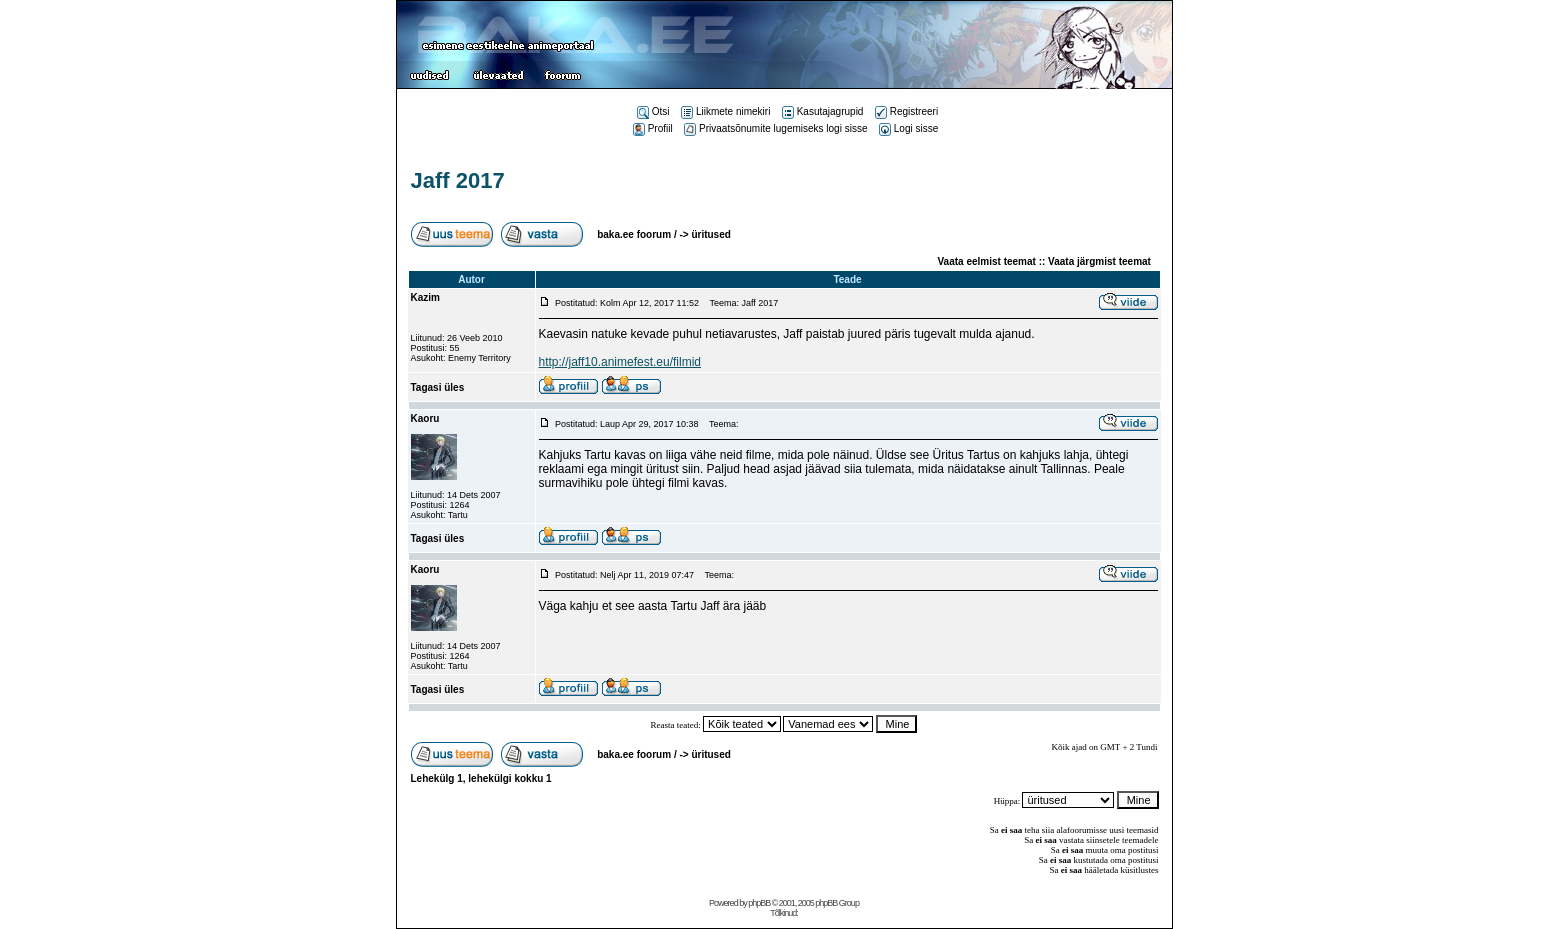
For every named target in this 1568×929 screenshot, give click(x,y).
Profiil (653, 128)
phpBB (759, 903)
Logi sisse (908, 128)
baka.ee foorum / (638, 234)
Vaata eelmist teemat (987, 261)
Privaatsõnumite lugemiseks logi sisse (775, 128)
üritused (710, 234)
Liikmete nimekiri (725, 111)
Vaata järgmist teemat (1099, 261)
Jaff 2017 (458, 180)
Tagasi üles (438, 387)
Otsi (653, 111)
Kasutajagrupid (823, 111)
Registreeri (906, 111)
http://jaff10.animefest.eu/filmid (620, 362)
